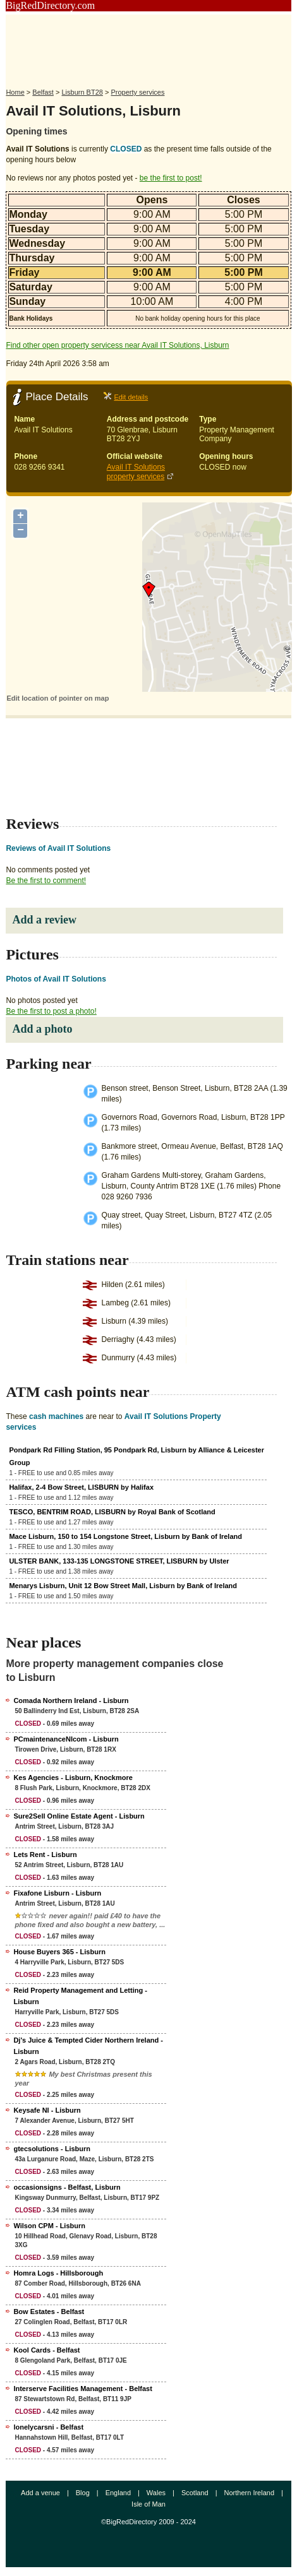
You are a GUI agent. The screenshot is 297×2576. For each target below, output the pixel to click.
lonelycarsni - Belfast (48, 2427)
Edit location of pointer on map (57, 698)
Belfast (43, 92)
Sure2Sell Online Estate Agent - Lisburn (78, 1816)
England (118, 2492)
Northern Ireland (249, 2492)
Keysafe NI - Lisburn (46, 2110)
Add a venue (40, 2492)
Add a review (44, 919)
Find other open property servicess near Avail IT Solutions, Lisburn (117, 345)
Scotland (195, 2492)
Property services (137, 92)
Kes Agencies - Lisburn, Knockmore (72, 1777)
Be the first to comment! (46, 880)
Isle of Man (148, 2504)
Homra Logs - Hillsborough (58, 2273)
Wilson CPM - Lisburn (49, 2225)
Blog (83, 2492)
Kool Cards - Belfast (46, 2350)
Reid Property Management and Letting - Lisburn (80, 1995)
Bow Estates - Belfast (48, 2311)
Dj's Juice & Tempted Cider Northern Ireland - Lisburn (88, 2045)
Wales (156, 2492)
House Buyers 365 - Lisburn (59, 1952)
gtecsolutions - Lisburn (51, 2148)
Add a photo (42, 1029)
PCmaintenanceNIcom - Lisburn (65, 1739)
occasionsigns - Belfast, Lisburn (66, 2187)
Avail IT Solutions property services (136, 472)
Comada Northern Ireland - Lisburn (70, 1700)
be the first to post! (171, 178)
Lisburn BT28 (81, 92)
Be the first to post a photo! (51, 1011)
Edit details (131, 397)
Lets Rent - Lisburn (44, 1854)
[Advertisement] (148, 46)
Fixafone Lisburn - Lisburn (57, 1893)
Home (15, 92)
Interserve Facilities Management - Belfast (82, 2388)
